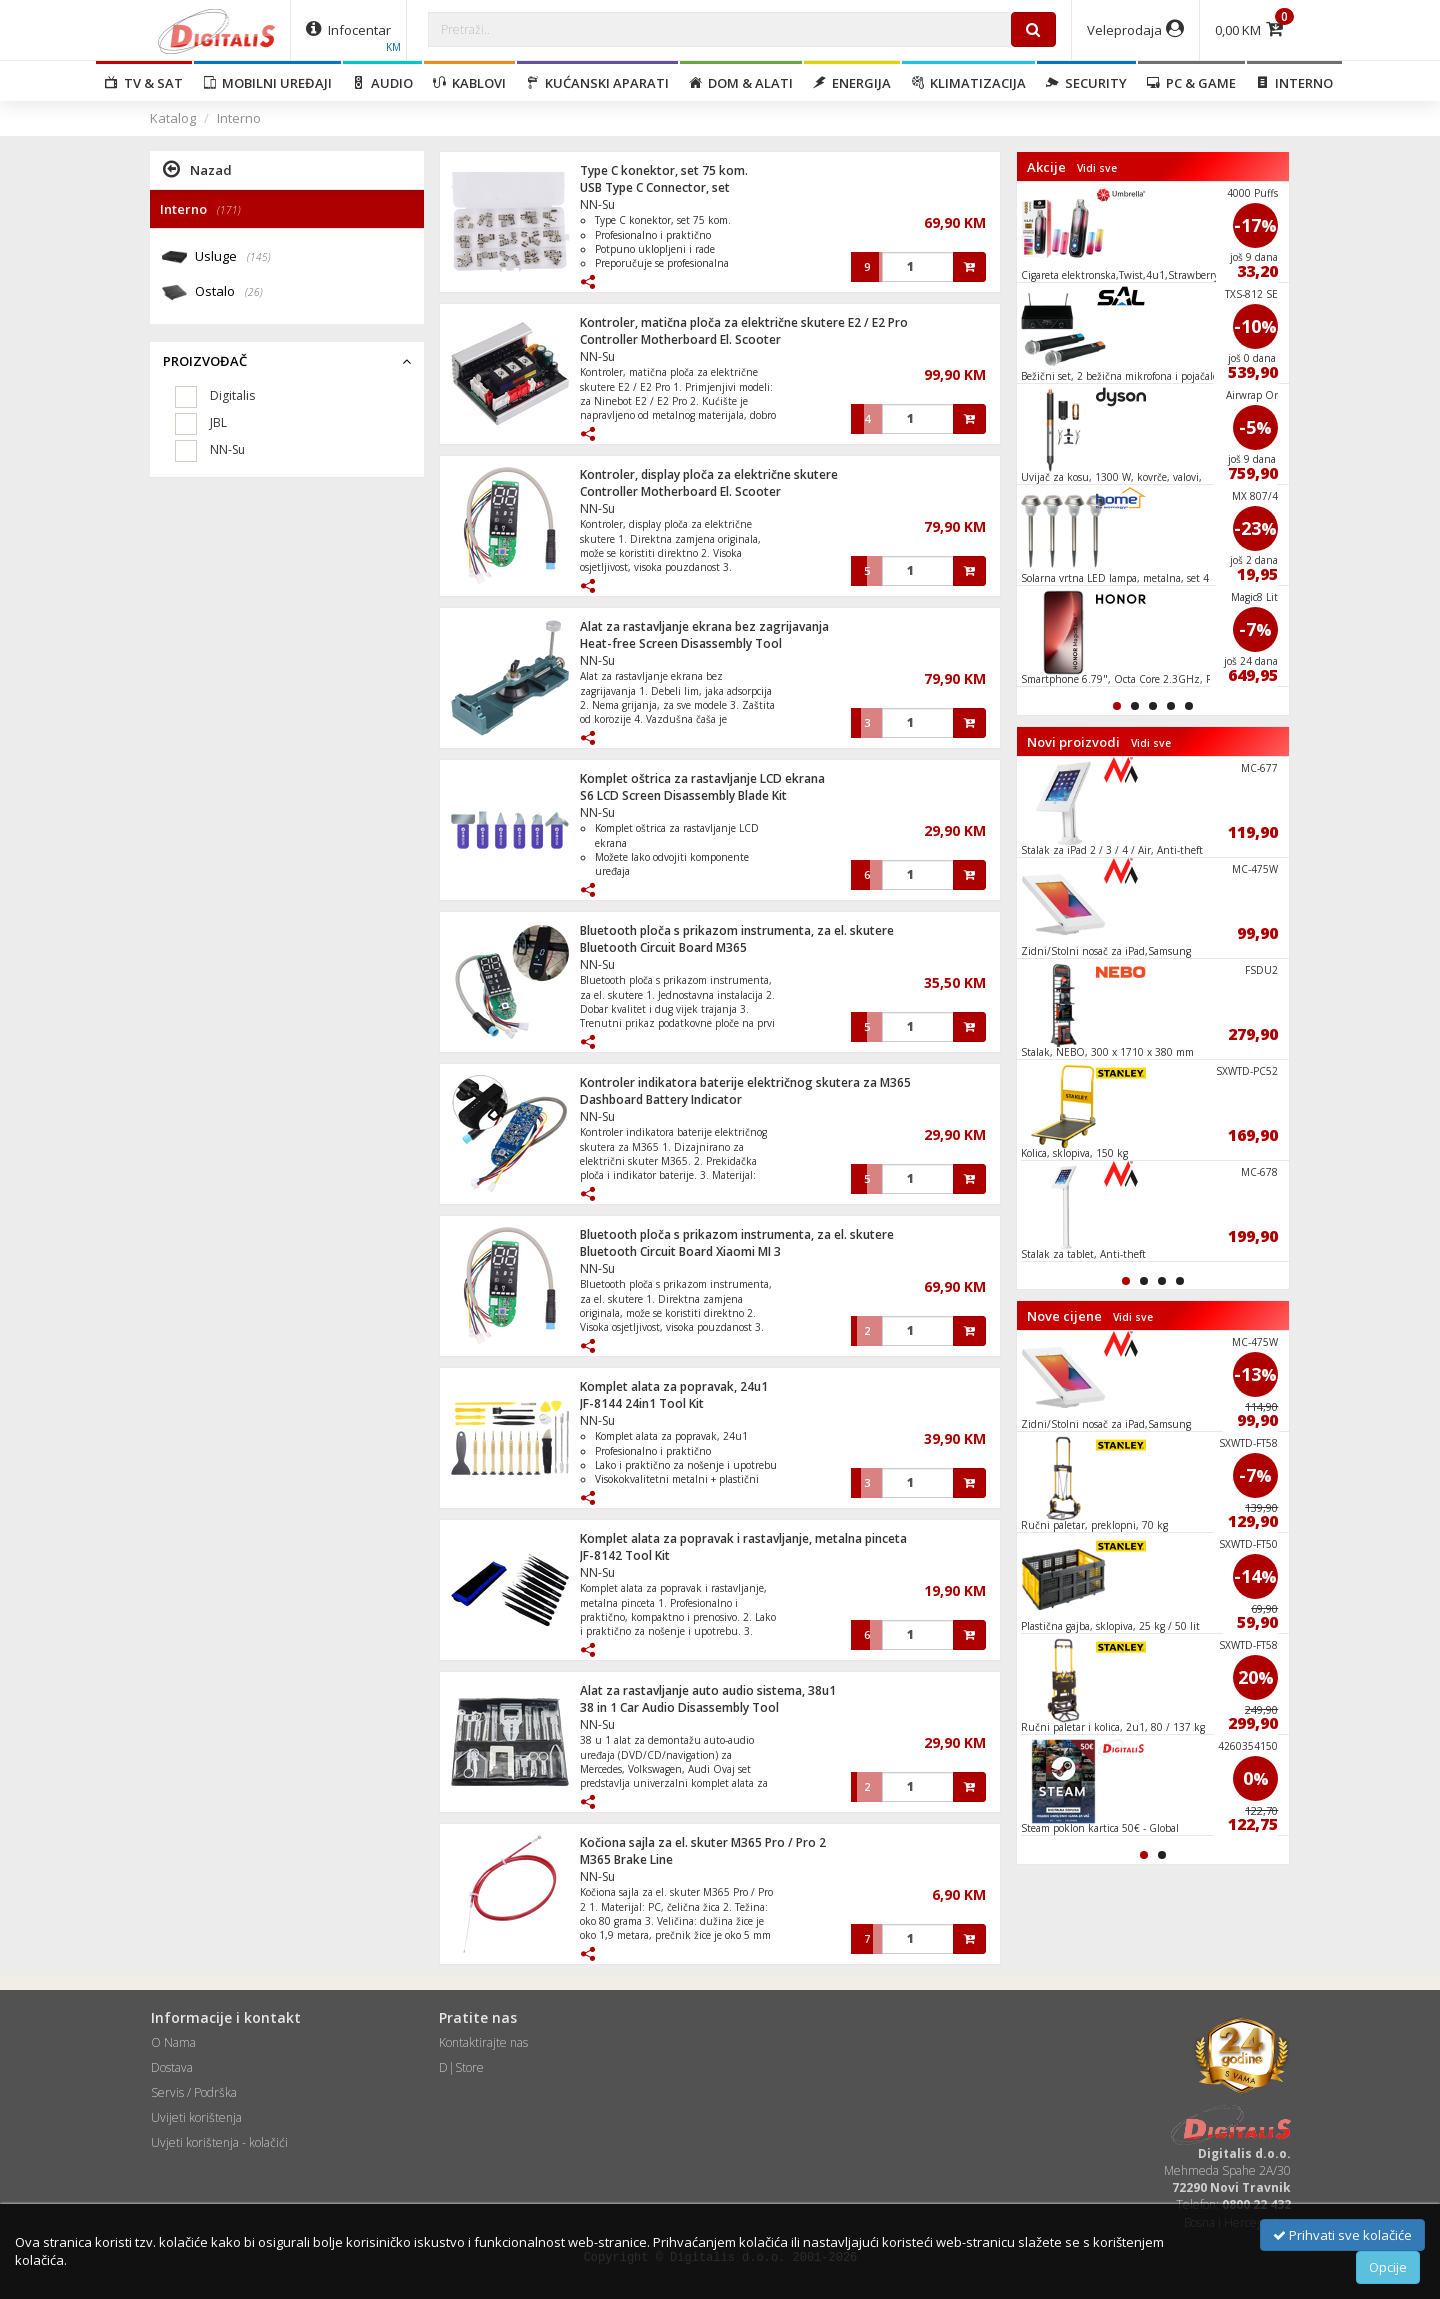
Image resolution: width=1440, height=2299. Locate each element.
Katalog (173, 118)
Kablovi (469, 83)
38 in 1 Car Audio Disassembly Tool (679, 1707)
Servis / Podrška (194, 2092)
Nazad (197, 169)
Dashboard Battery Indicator (661, 1099)
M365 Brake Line (626, 1859)
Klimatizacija (968, 83)
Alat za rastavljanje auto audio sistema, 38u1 (708, 1690)
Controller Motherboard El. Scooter (680, 339)
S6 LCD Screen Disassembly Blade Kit (683, 795)
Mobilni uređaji (267, 83)
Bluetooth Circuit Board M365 (663, 947)
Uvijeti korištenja (196, 2117)
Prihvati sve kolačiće (1342, 2235)
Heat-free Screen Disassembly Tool (681, 643)
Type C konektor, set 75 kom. (664, 170)
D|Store (461, 2067)
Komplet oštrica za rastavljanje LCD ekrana (702, 778)
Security (1086, 83)
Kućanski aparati (597, 83)
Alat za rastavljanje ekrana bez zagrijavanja (704, 626)
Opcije (1388, 2267)
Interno (1294, 83)
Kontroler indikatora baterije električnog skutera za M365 (745, 1082)
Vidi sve (1097, 168)
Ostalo (229, 292)
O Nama (173, 2042)
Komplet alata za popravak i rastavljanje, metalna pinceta (743, 1538)
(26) (254, 292)
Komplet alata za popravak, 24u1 (674, 1386)
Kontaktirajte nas (483, 2042)
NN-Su (597, 204)
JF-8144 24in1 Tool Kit (642, 1403)
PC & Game (1191, 83)
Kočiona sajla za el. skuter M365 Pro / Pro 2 (703, 1842)
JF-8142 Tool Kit (625, 1555)
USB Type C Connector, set (655, 187)
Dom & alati (741, 83)
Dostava (172, 2067)
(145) (259, 257)
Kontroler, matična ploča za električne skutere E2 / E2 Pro (744, 322)
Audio (382, 83)
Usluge (233, 257)
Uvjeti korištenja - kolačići (219, 2142)
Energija (852, 83)
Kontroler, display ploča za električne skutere (709, 474)
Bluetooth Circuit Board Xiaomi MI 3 (680, 1251)
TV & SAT (144, 83)
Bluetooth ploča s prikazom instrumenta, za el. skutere (737, 930)
